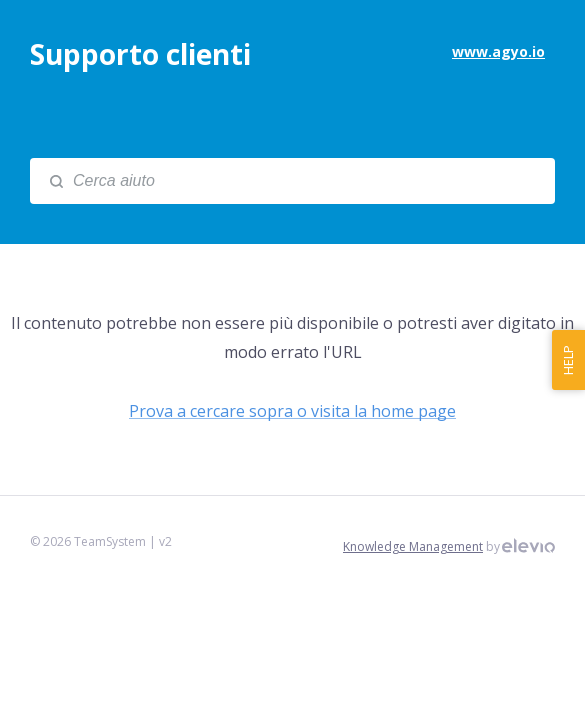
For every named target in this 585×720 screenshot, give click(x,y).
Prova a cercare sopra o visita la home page (292, 411)
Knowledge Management (413, 546)
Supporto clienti (140, 54)
